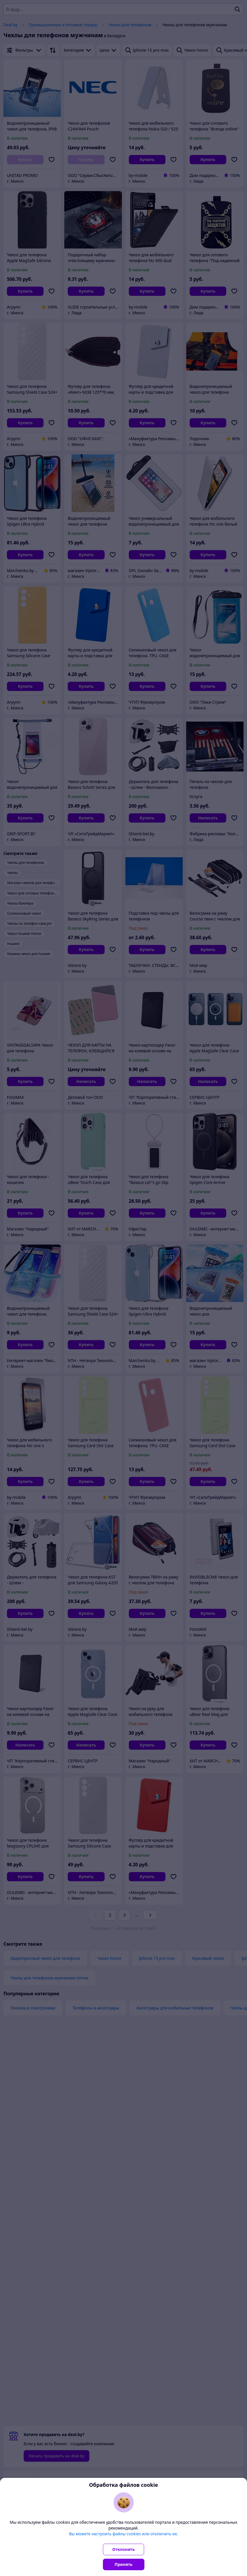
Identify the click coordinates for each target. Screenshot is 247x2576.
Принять (124, 2564)
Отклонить (123, 2549)
